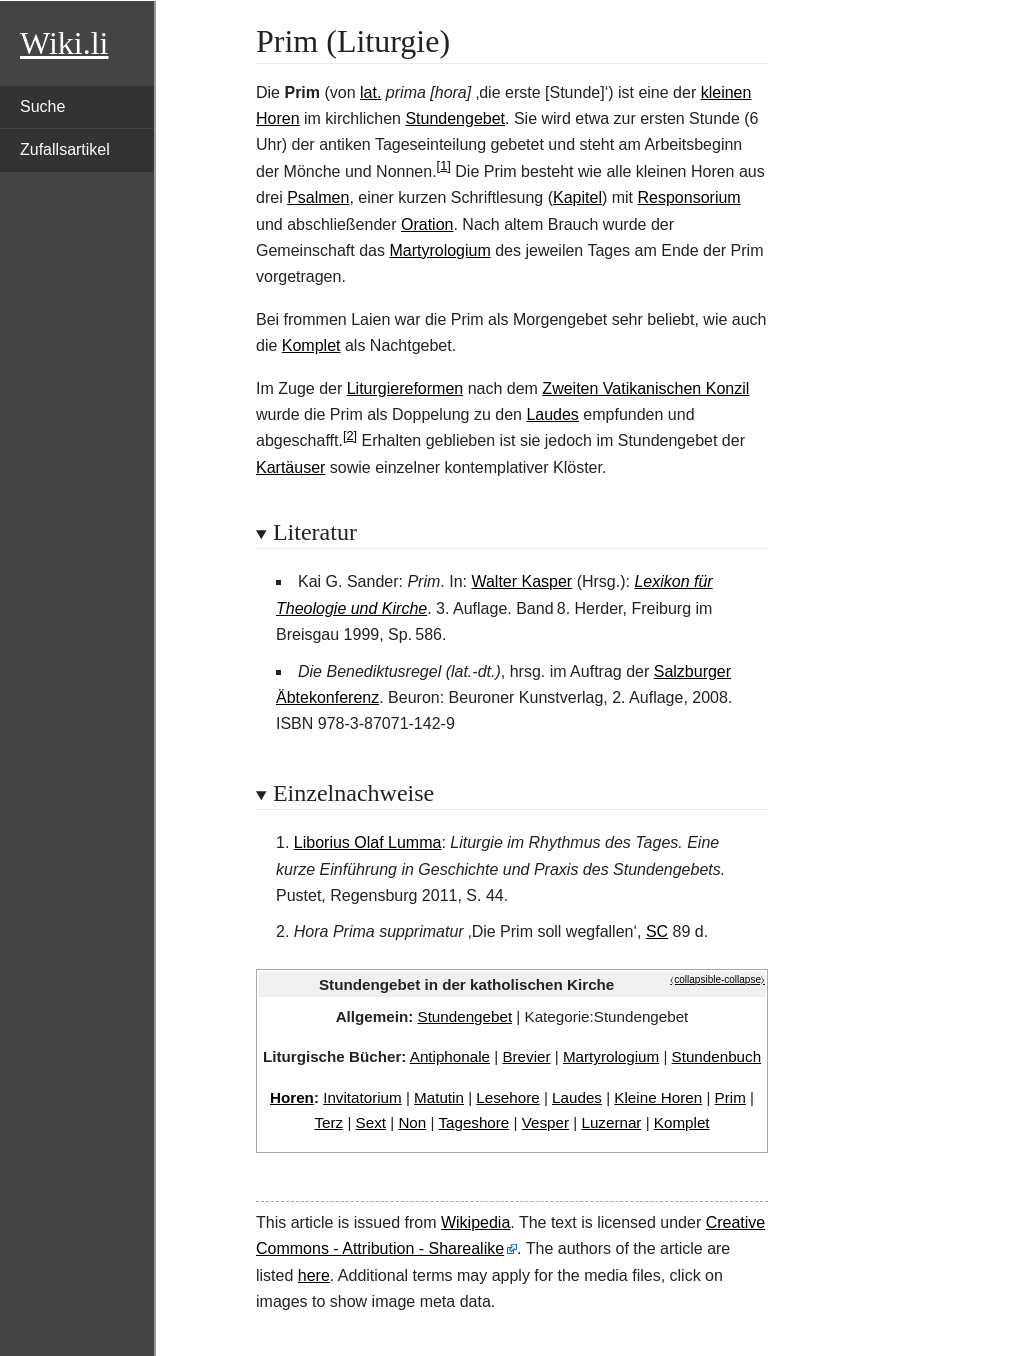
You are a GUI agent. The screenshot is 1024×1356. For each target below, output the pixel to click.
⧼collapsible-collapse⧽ (717, 979)
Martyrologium (439, 250)
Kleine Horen (658, 1097)
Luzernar (611, 1122)
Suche (42, 106)
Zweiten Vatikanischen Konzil (645, 388)
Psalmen (318, 197)
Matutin (439, 1097)
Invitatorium (362, 1097)
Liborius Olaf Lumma (368, 842)
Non (412, 1122)
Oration (427, 224)
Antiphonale (450, 1056)
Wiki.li (64, 43)
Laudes (552, 414)
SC (657, 931)
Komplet (311, 345)
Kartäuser (290, 467)
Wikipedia (475, 1222)
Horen (292, 1097)
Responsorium (689, 197)
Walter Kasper (521, 581)
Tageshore (473, 1122)
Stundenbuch (717, 1056)
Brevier (526, 1056)
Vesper (545, 1122)
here (314, 1275)
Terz (328, 1122)
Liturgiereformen (405, 388)
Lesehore (507, 1097)
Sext (371, 1122)
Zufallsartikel (65, 149)
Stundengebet (455, 118)
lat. (370, 92)
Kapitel (577, 197)
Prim (730, 1097)
